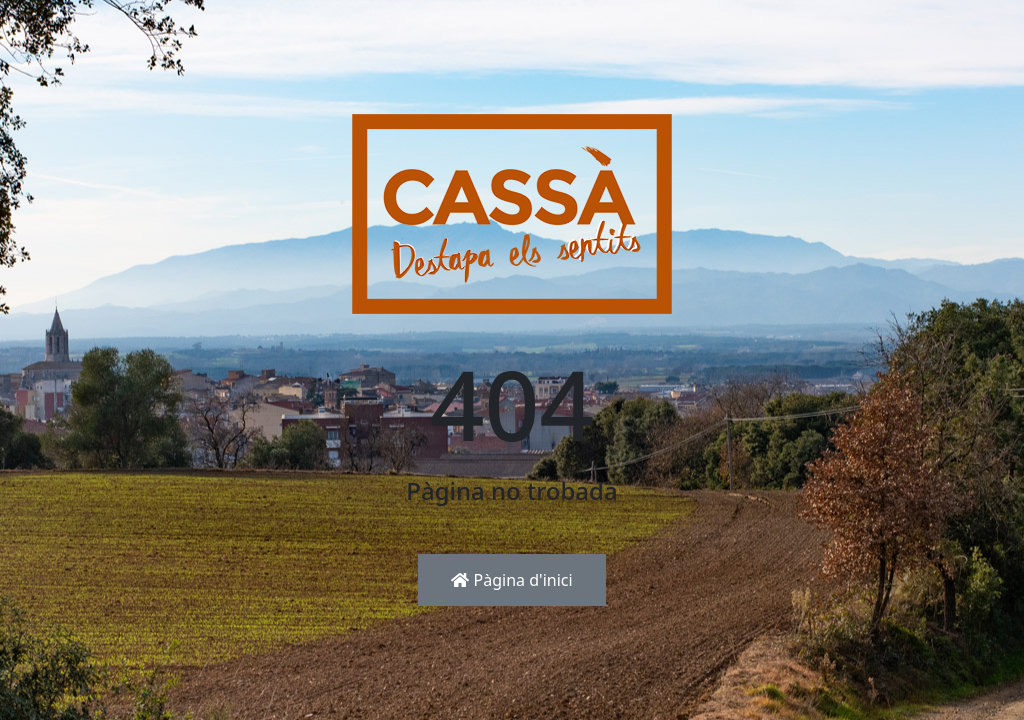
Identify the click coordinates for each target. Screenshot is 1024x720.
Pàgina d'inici (511, 580)
